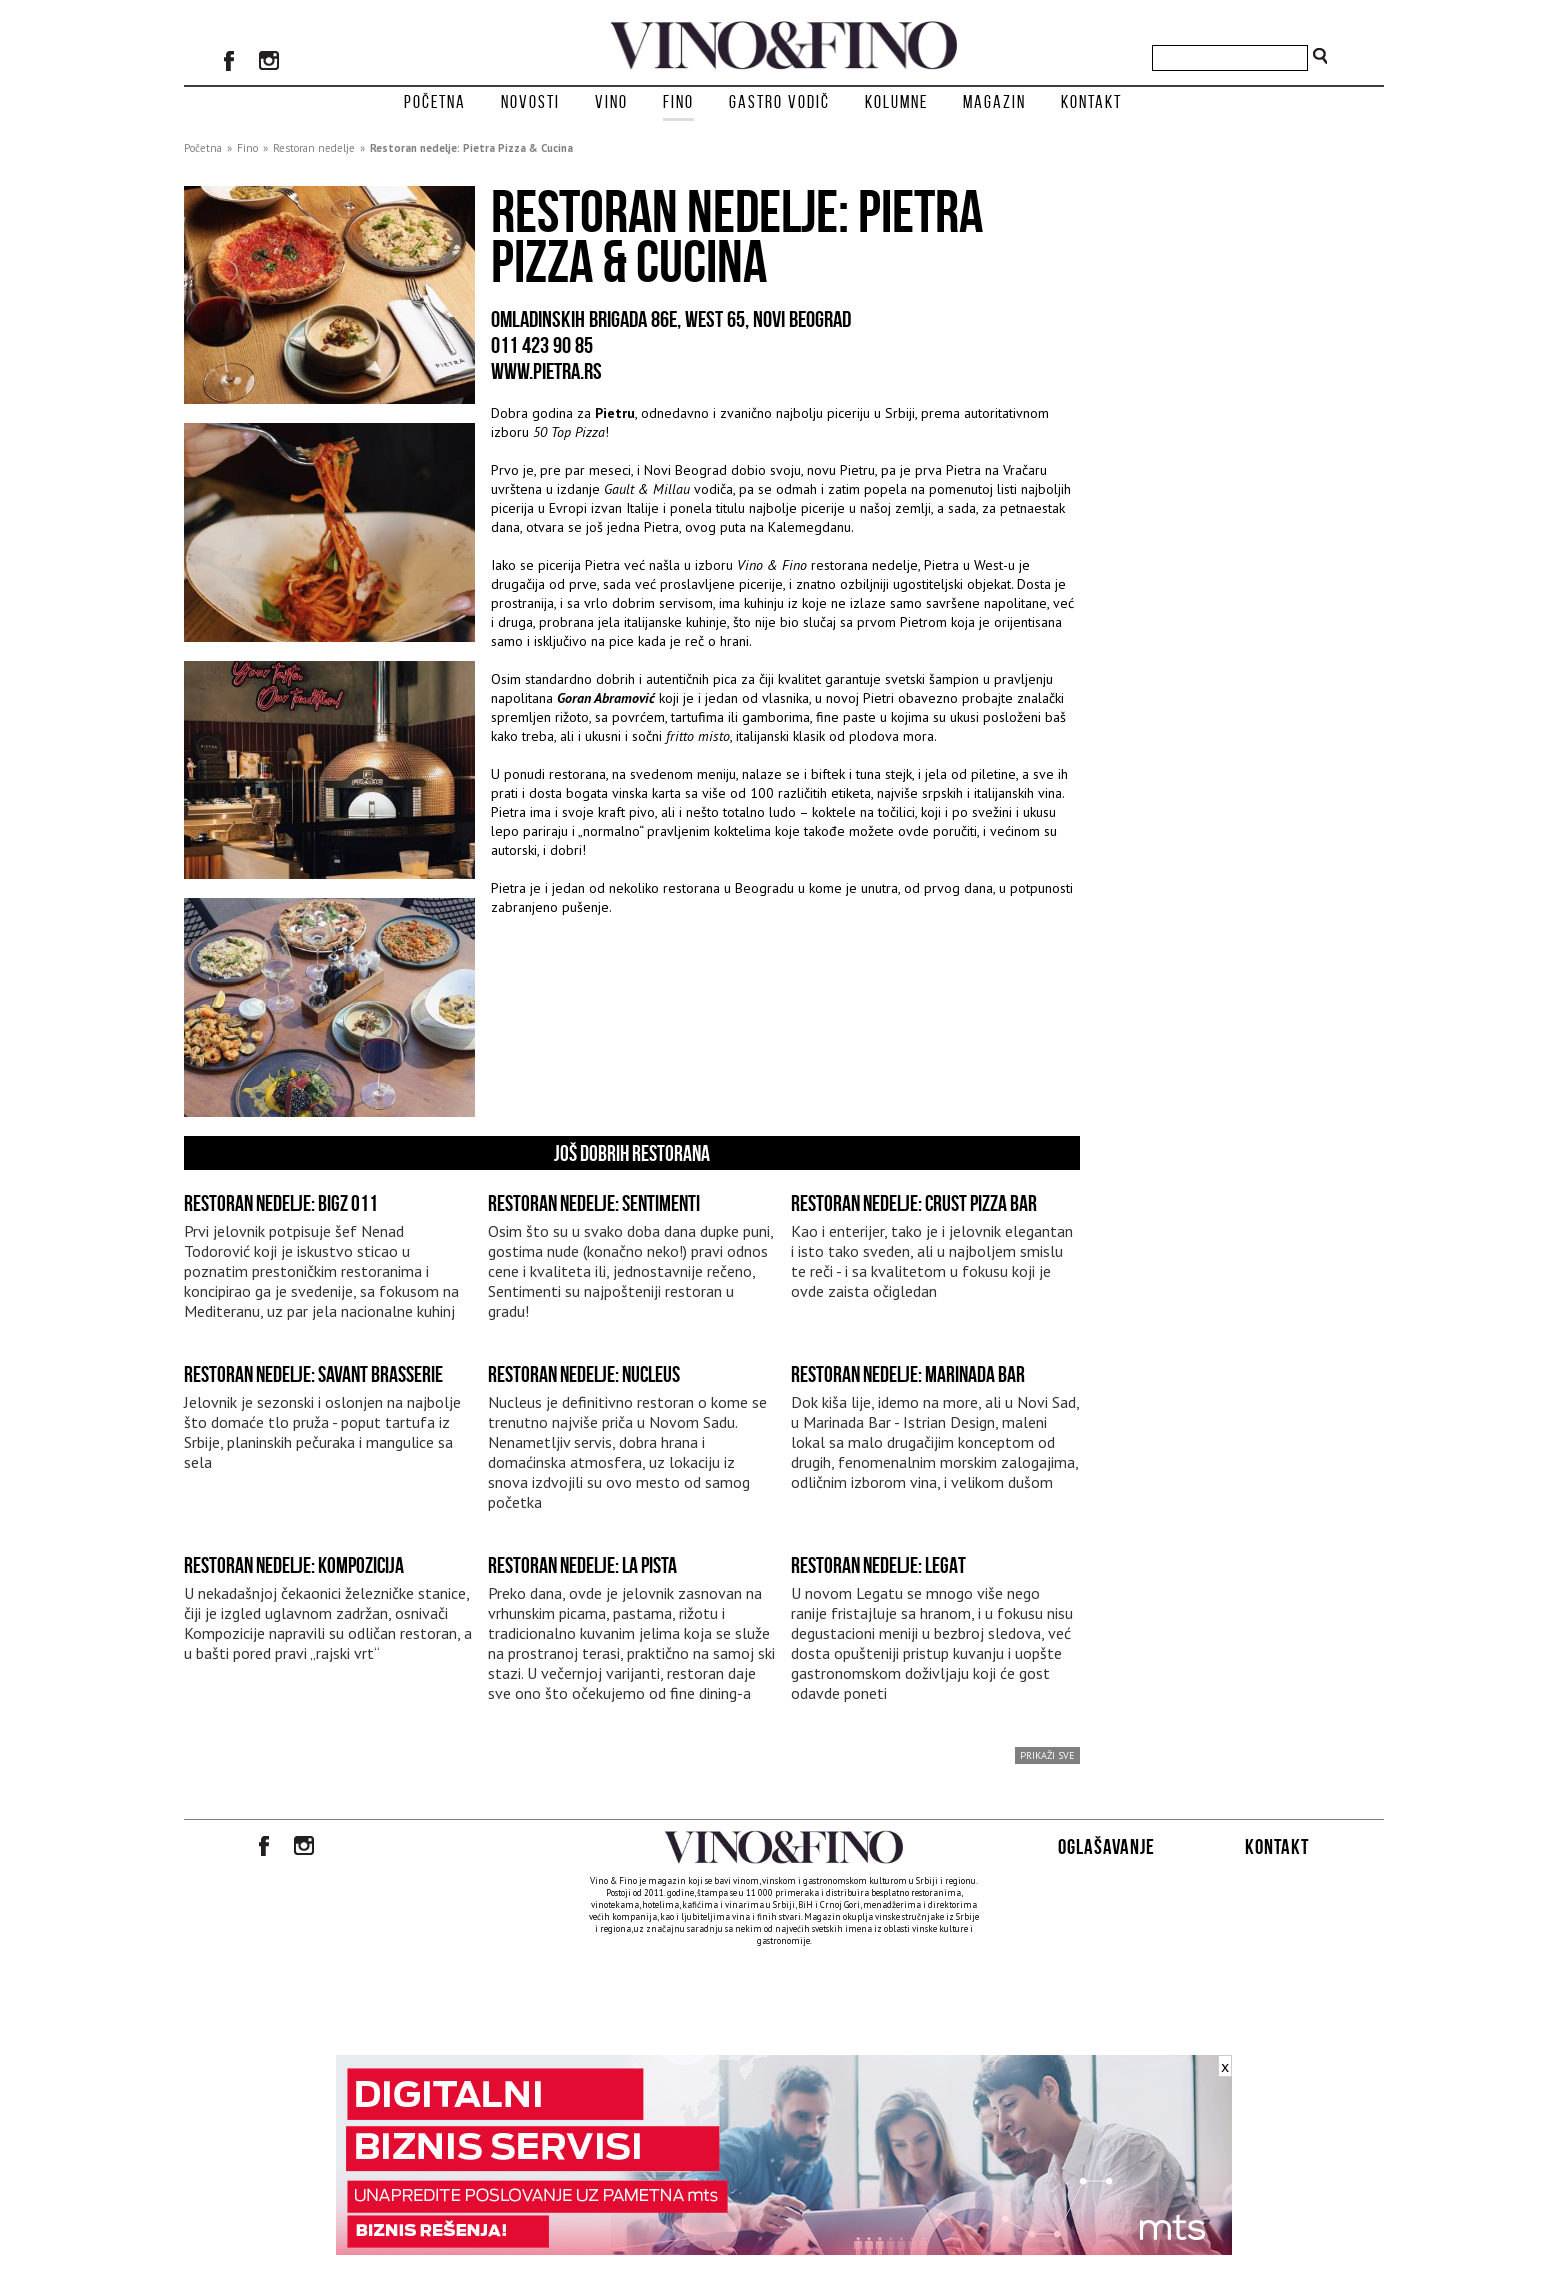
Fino (678, 102)
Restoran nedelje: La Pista (582, 1565)
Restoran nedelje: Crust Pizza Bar (914, 1203)
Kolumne (896, 102)
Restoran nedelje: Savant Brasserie (313, 1374)
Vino (611, 102)
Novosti (530, 102)
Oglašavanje (1106, 1846)
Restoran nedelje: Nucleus (584, 1374)
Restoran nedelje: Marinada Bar (908, 1374)
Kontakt (1091, 102)
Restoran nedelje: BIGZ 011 (281, 1203)
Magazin (994, 102)
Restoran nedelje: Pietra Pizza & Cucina (471, 148)
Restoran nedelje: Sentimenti (594, 1203)
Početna (435, 102)
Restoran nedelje (314, 148)
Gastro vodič (779, 102)
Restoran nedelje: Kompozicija (294, 1565)
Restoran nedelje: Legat (878, 1565)
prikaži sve (1047, 1755)
